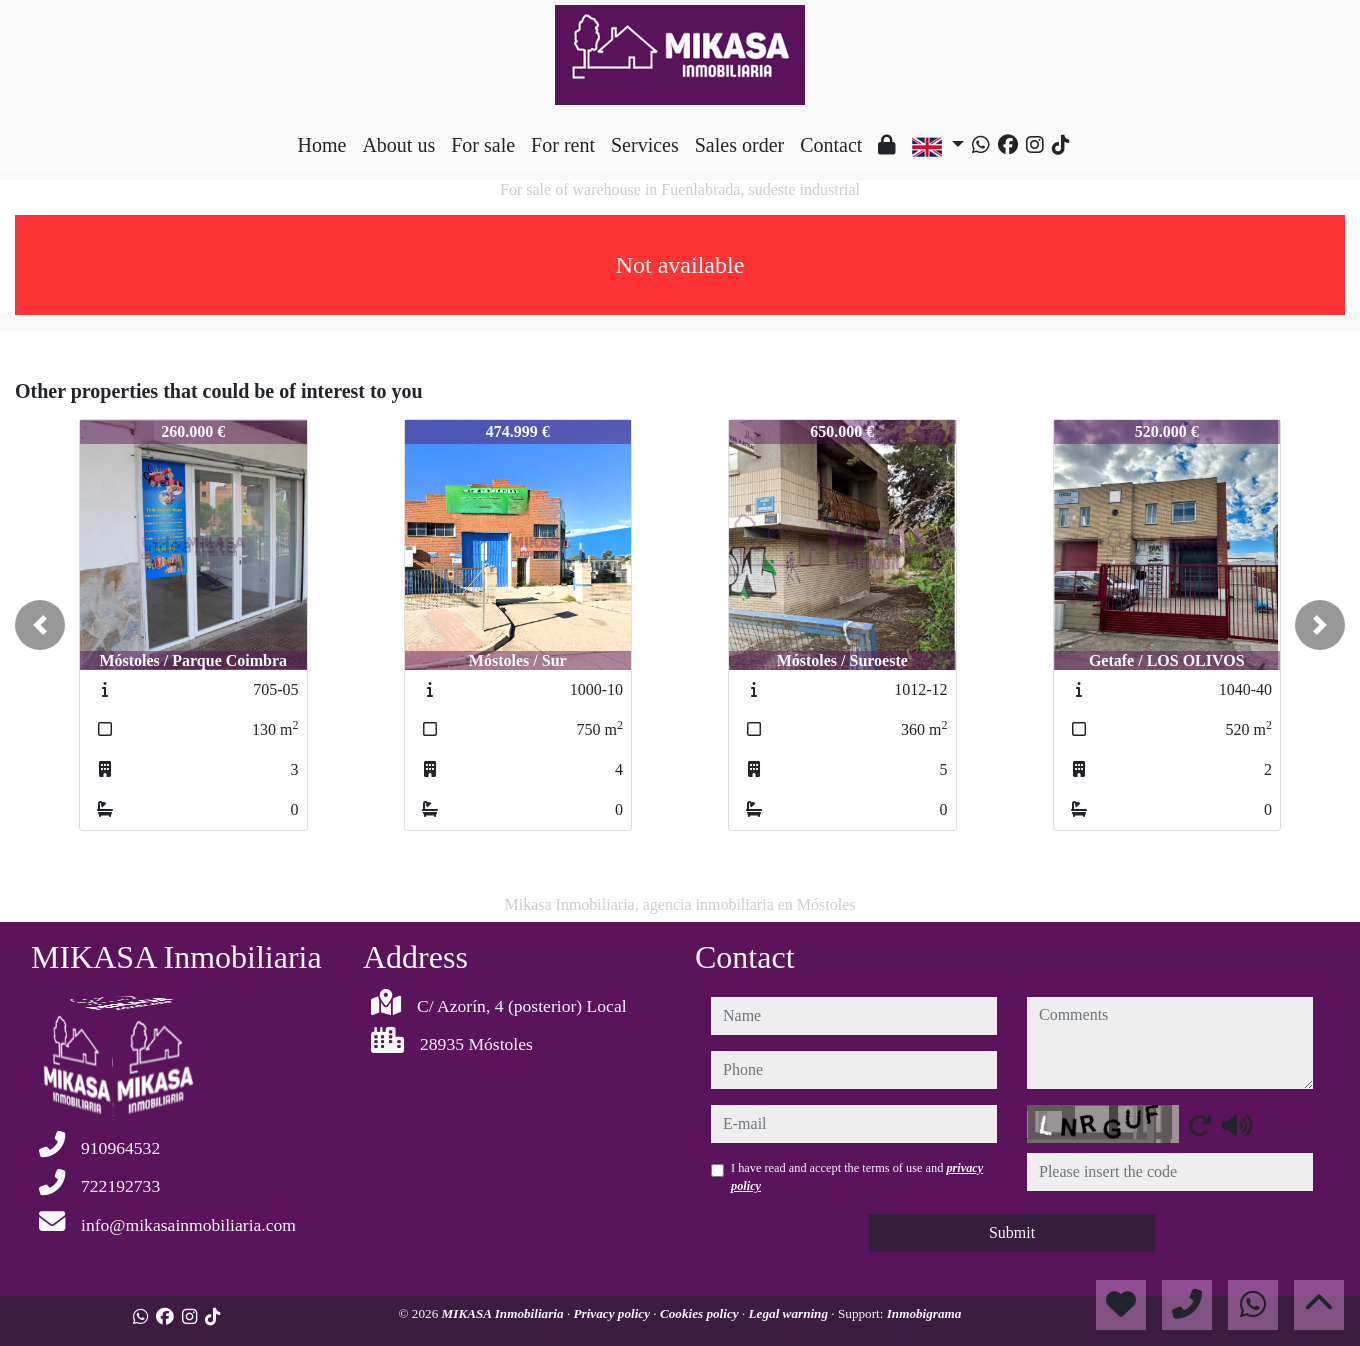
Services (645, 145)
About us (398, 145)
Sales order (739, 145)
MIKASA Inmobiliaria (504, 1313)
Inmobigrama (924, 1313)
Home (322, 145)
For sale (483, 145)
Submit (1012, 1232)
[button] (40, 625)
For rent (563, 145)
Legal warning (790, 1313)
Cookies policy (701, 1313)
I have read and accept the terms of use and (857, 1177)
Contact (831, 145)
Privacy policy (613, 1313)
